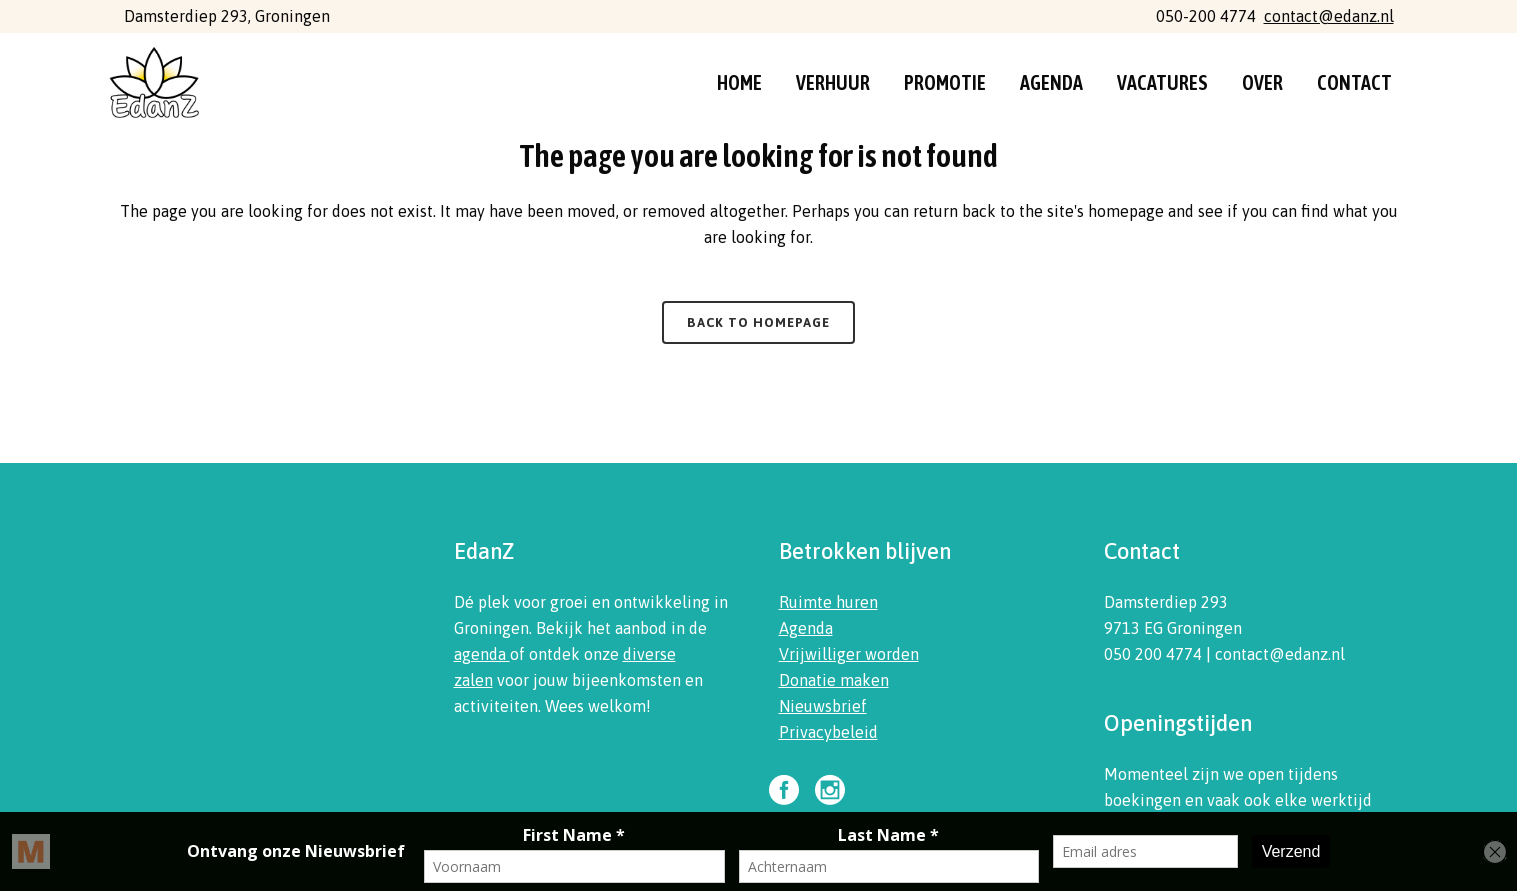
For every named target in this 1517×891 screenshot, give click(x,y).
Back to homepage (758, 322)
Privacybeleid (828, 732)
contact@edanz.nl (1329, 16)
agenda (482, 654)
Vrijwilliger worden (849, 654)
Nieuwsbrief (823, 706)
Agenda (806, 628)
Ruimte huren (828, 602)
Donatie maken (834, 680)
